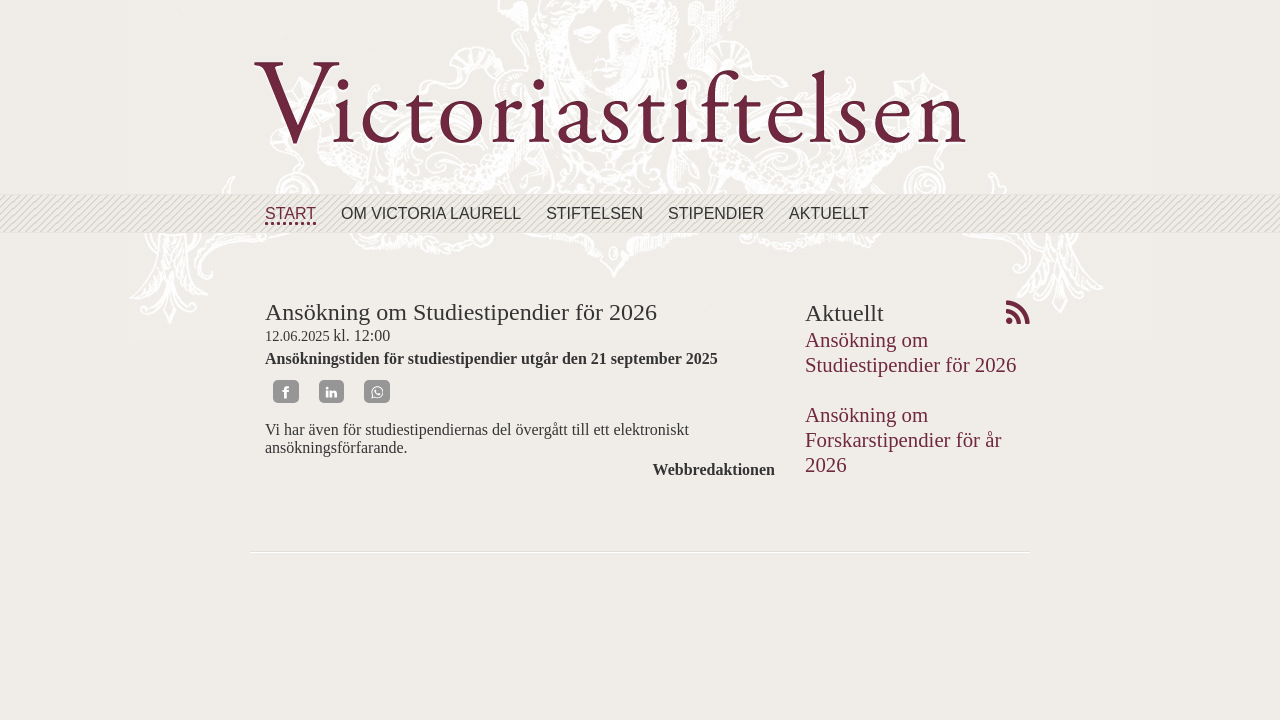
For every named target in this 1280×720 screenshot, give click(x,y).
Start (290, 213)
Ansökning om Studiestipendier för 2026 (910, 352)
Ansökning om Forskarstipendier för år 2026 (903, 439)
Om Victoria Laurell (431, 213)
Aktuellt (829, 213)
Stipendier (716, 213)
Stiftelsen (594, 213)
